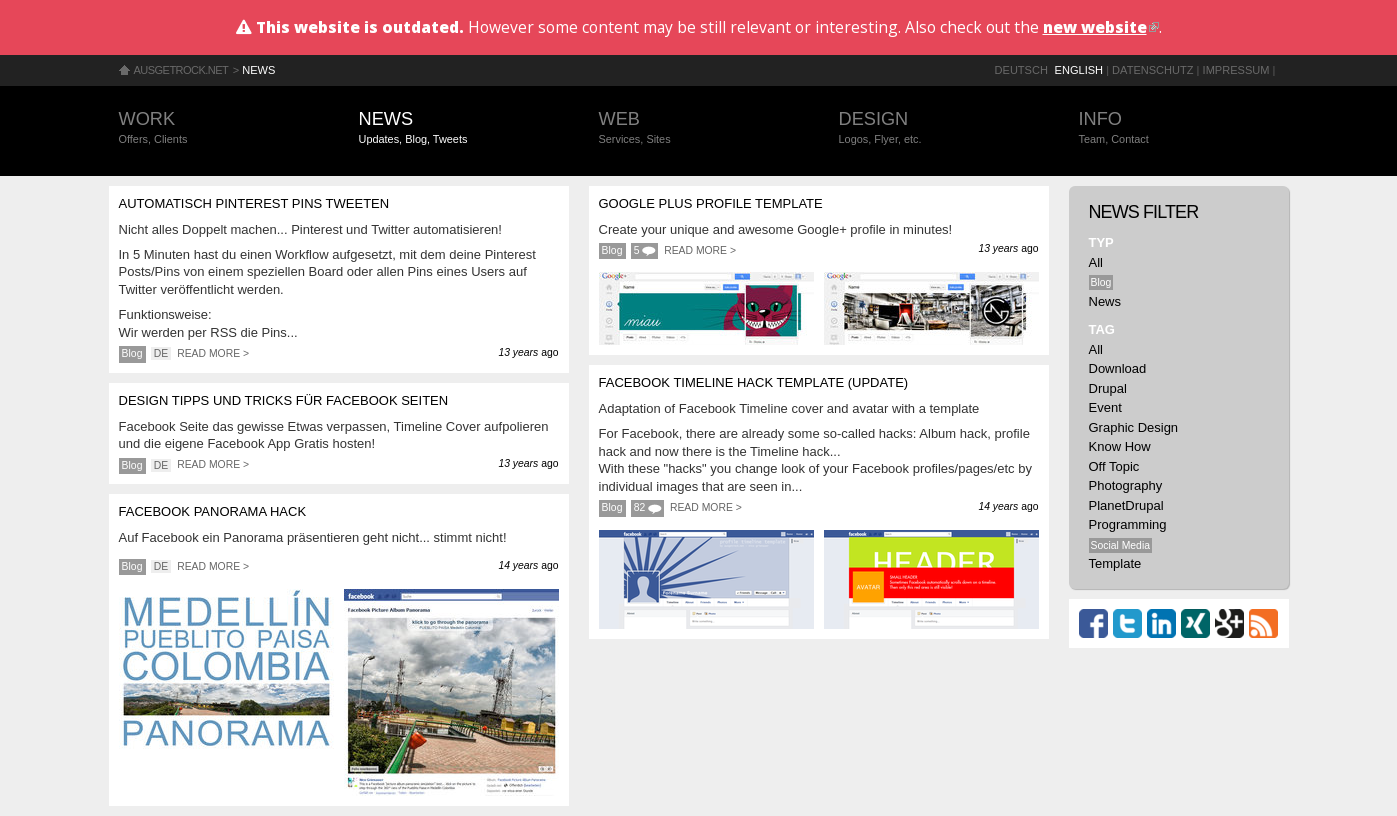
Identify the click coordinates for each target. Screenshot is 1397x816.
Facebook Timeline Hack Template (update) (754, 382)
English (1079, 70)
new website (1101, 27)
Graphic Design (1134, 427)
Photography (1126, 485)
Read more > (213, 353)
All (1096, 262)
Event (1105, 407)
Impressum (1236, 70)
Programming (1128, 524)
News (258, 70)
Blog (132, 353)
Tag (1102, 329)
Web (699, 128)
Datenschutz (1152, 70)
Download (1118, 368)
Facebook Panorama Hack (213, 511)
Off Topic (1114, 466)
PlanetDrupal (1126, 505)
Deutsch (1021, 70)
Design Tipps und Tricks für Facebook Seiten (284, 400)
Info (1179, 128)
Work (219, 128)
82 (640, 507)
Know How (1120, 446)
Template (1115, 563)
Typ (1101, 242)
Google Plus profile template (711, 203)
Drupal (1108, 388)
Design (939, 128)
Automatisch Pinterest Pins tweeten (254, 203)
